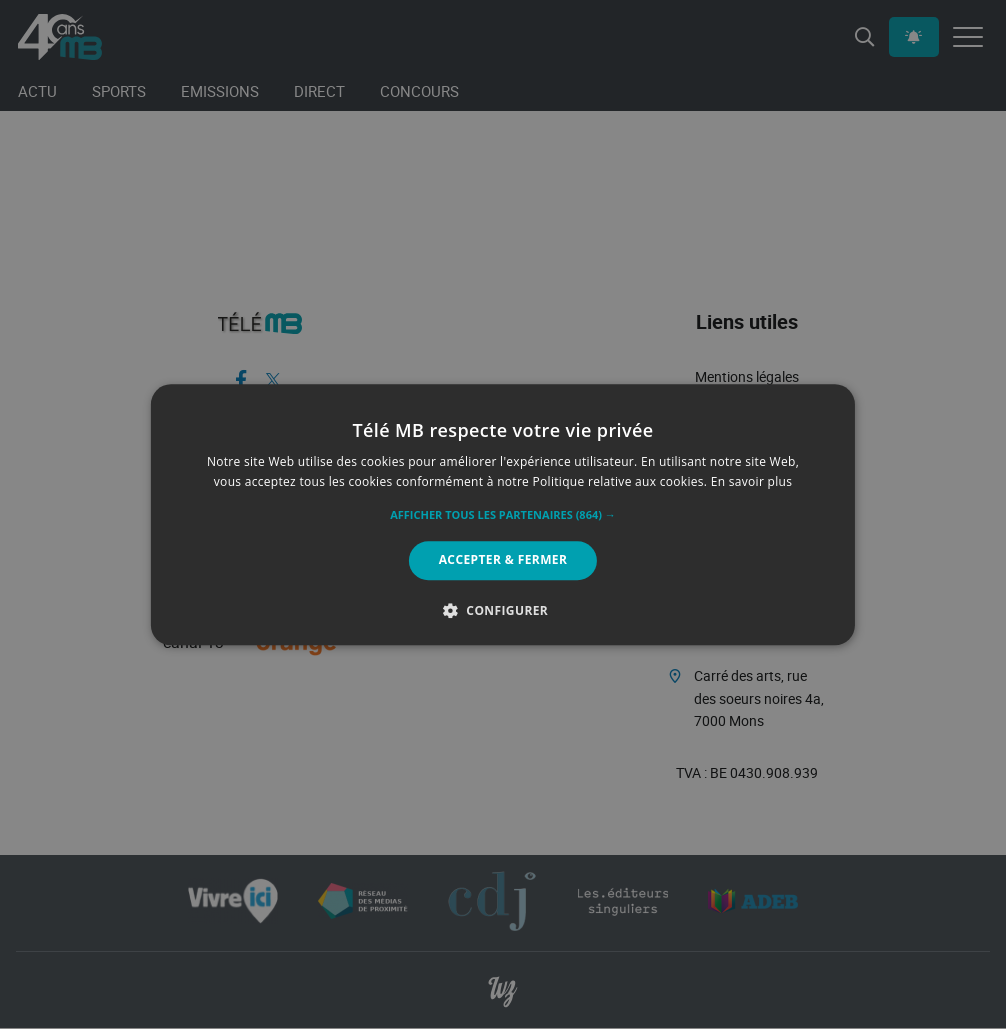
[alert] (503, 514)
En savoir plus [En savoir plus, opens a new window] (751, 481)
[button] (503, 516)
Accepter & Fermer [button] (503, 560)
